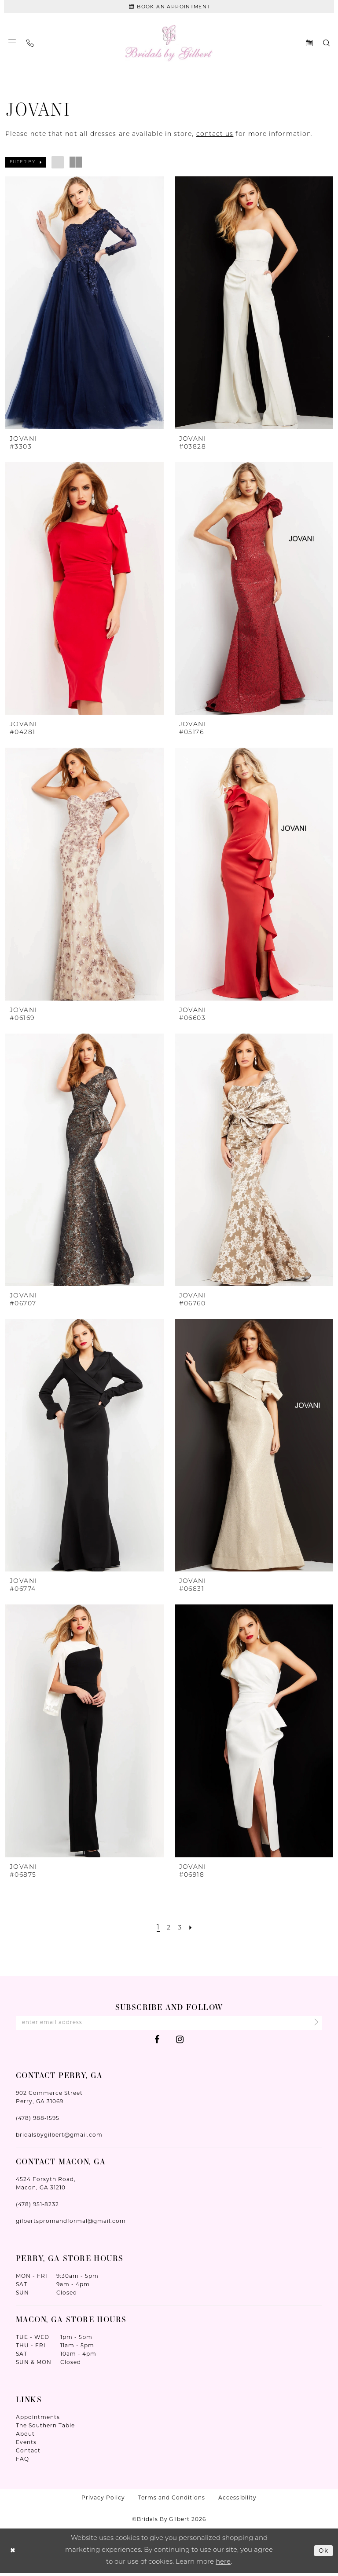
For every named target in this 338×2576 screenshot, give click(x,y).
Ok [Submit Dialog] (322, 2553)
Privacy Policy (103, 2501)
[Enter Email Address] (169, 2025)
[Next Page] (192, 1929)
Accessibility (237, 2501)
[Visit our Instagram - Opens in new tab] (180, 2042)
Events (26, 2445)
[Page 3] (180, 1929)
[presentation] (84, 304)
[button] (12, 44)
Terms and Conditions (171, 2501)
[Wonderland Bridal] (169, 44)
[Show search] (326, 44)
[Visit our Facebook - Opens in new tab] (157, 2042)
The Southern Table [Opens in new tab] (45, 2429)
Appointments (38, 2420)
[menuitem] (12, 44)
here (223, 2565)
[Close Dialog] (13, 2553)
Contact (28, 2454)
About (25, 2437)
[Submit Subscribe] (313, 2025)
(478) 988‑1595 (37, 2121)
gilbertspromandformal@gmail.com (71, 2224)
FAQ (22, 2462)
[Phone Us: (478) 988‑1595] (30, 44)
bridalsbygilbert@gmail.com (59, 2138)
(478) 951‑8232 (37, 2207)
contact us (215, 136)
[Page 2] (168, 1929)
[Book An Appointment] (169, 7)
